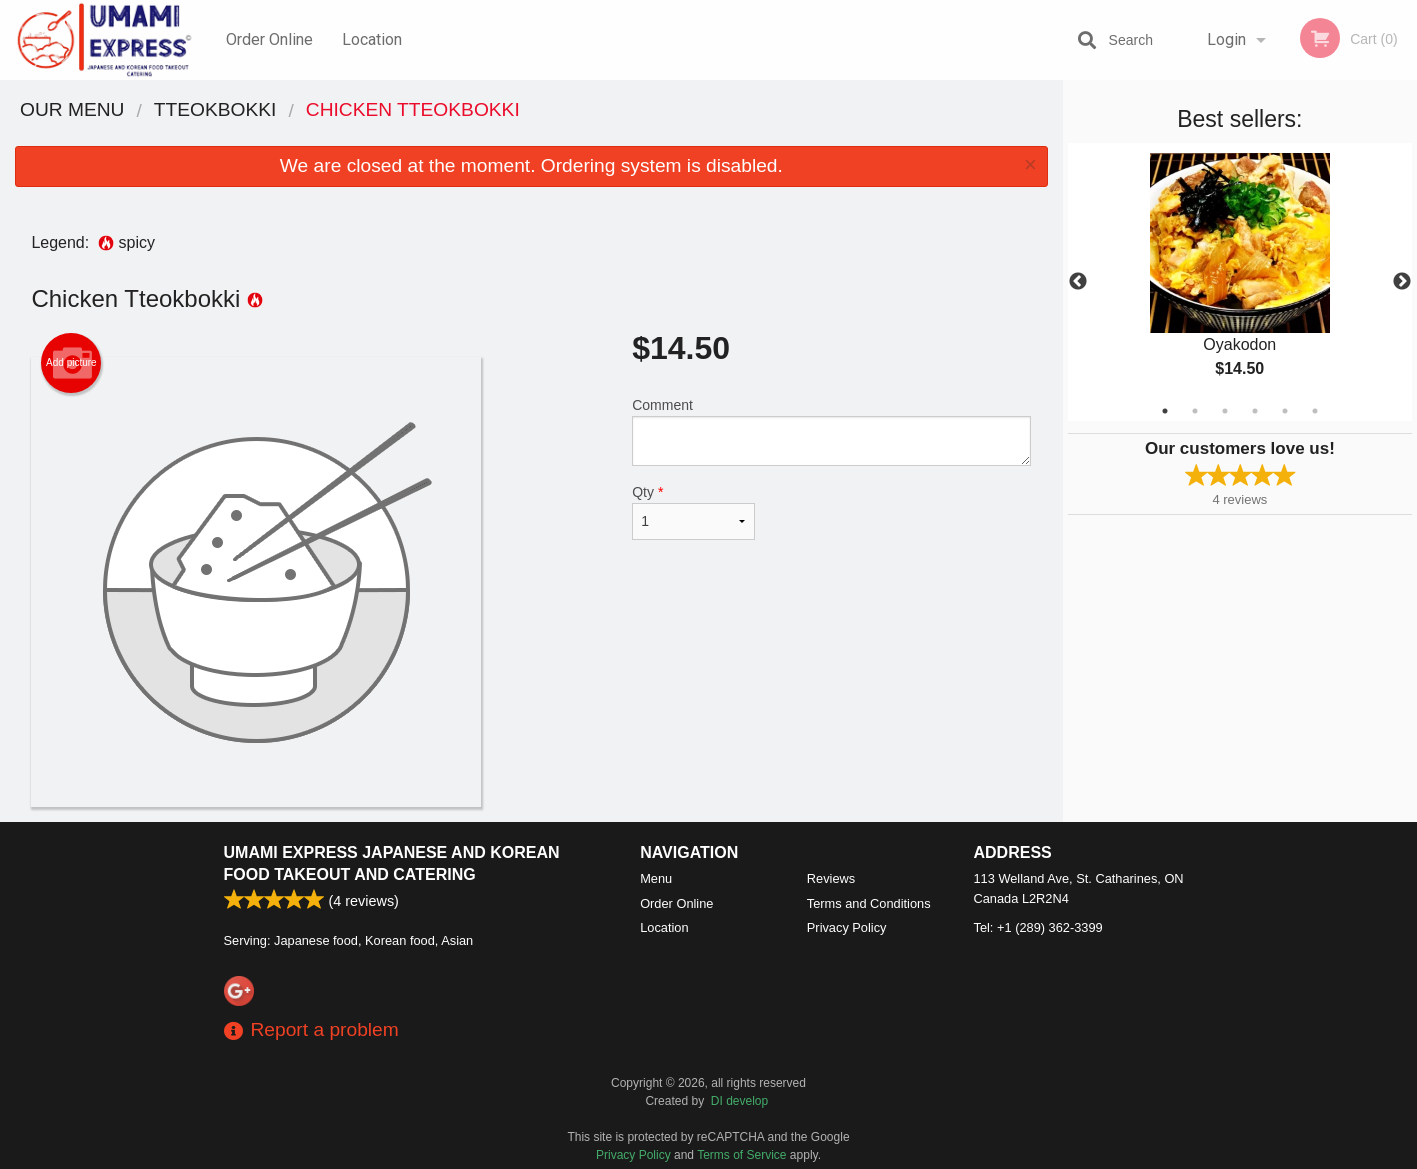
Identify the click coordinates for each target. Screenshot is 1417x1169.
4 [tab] (1255, 411)
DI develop (739, 1101)
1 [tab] (1165, 411)
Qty (693, 512)
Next (1402, 282)
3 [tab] (1225, 411)
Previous (1078, 282)
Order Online (269, 39)
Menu (656, 878)
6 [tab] (1315, 411)
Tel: (1038, 927)
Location (372, 39)
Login (1226, 39)
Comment (831, 431)
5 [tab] (1285, 411)
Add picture (71, 363)
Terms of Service (741, 1155)
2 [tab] (1195, 411)
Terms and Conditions (869, 903)
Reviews (831, 878)
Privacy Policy (847, 927)
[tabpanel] (1240, 282)
